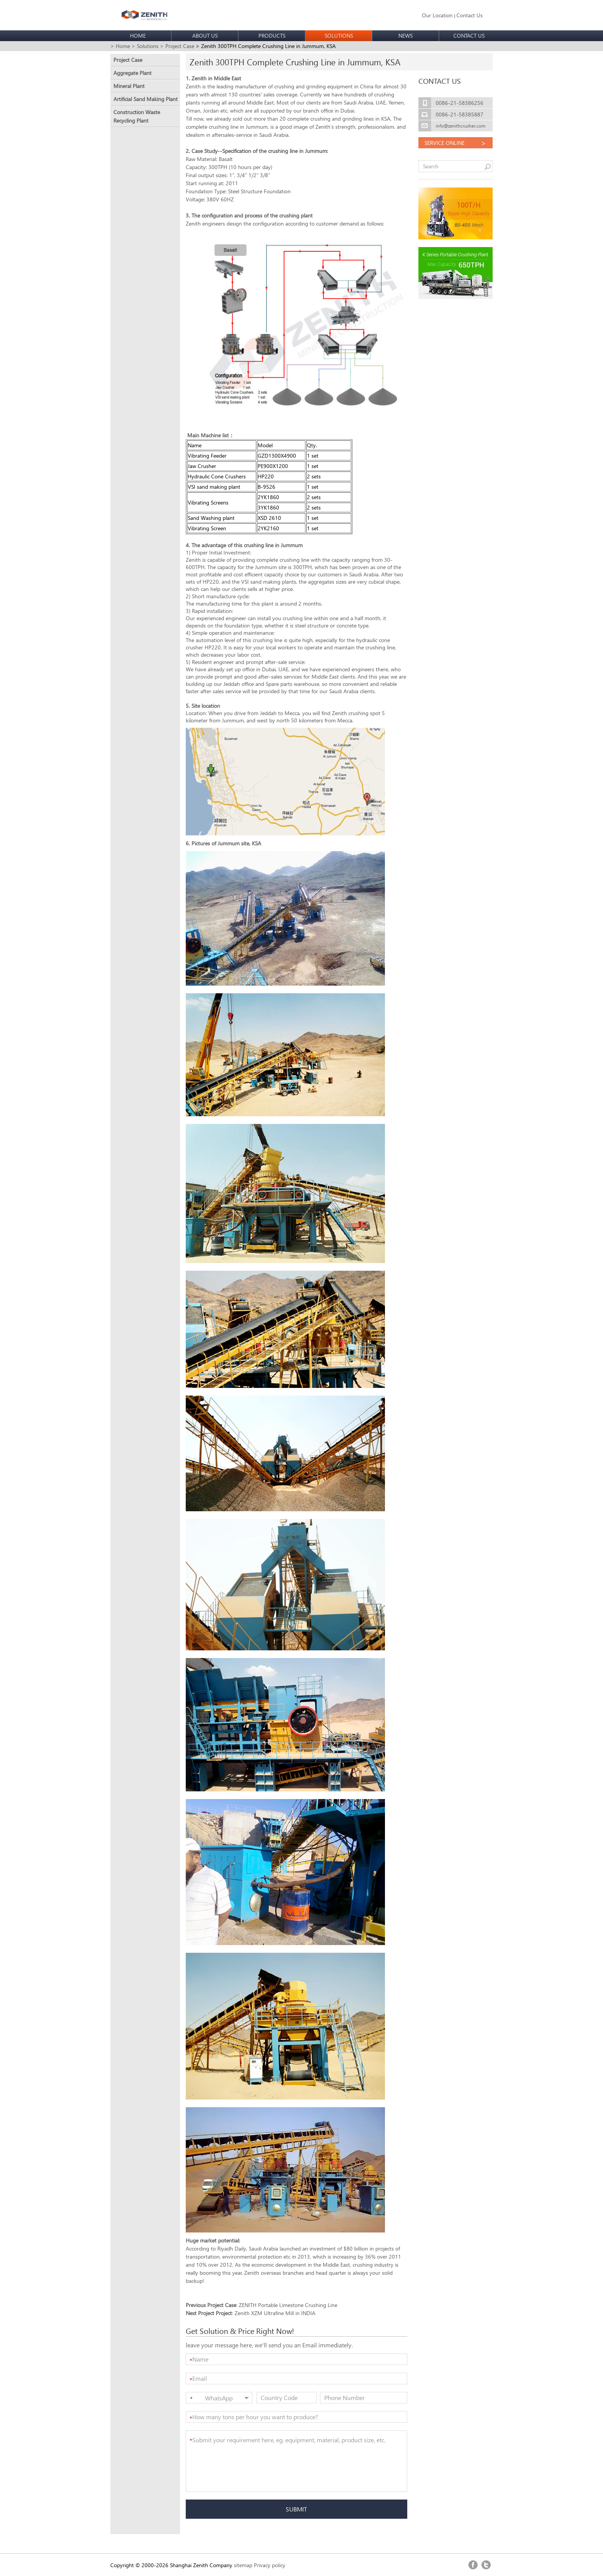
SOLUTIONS (339, 35)
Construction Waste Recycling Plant (136, 116)
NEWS (405, 35)
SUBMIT (296, 2509)
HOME (138, 35)
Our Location (437, 15)
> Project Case (177, 46)
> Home (120, 46)
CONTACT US (469, 35)
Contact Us (469, 15)
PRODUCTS (271, 35)
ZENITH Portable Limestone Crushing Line (288, 2305)
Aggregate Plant (132, 72)
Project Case (127, 59)
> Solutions (145, 46)
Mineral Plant (129, 86)
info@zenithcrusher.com (460, 126)
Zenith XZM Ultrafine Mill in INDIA (275, 2313)
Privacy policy (269, 2565)
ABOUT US (205, 35)
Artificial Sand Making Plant (145, 99)
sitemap (243, 2565)
